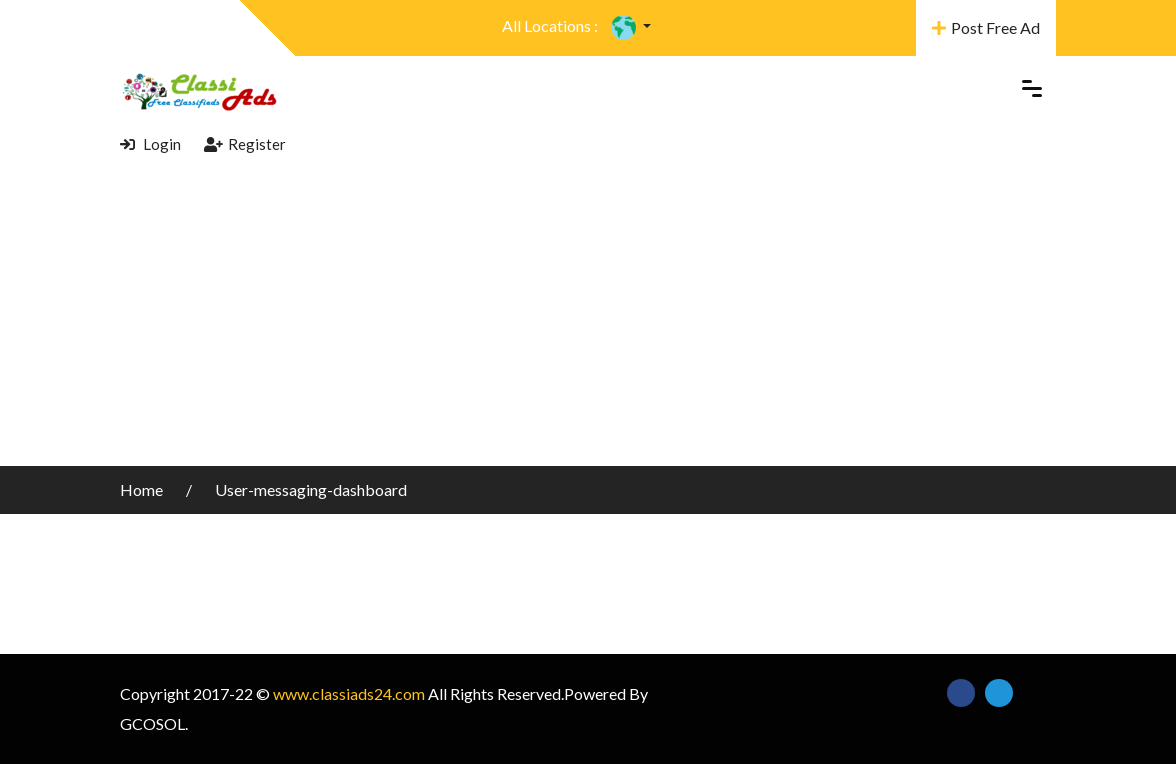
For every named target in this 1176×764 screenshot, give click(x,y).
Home (143, 489)
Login (150, 144)
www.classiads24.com (349, 693)
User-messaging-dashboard (311, 489)
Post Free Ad (986, 27)
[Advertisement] (588, 316)
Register (245, 144)
